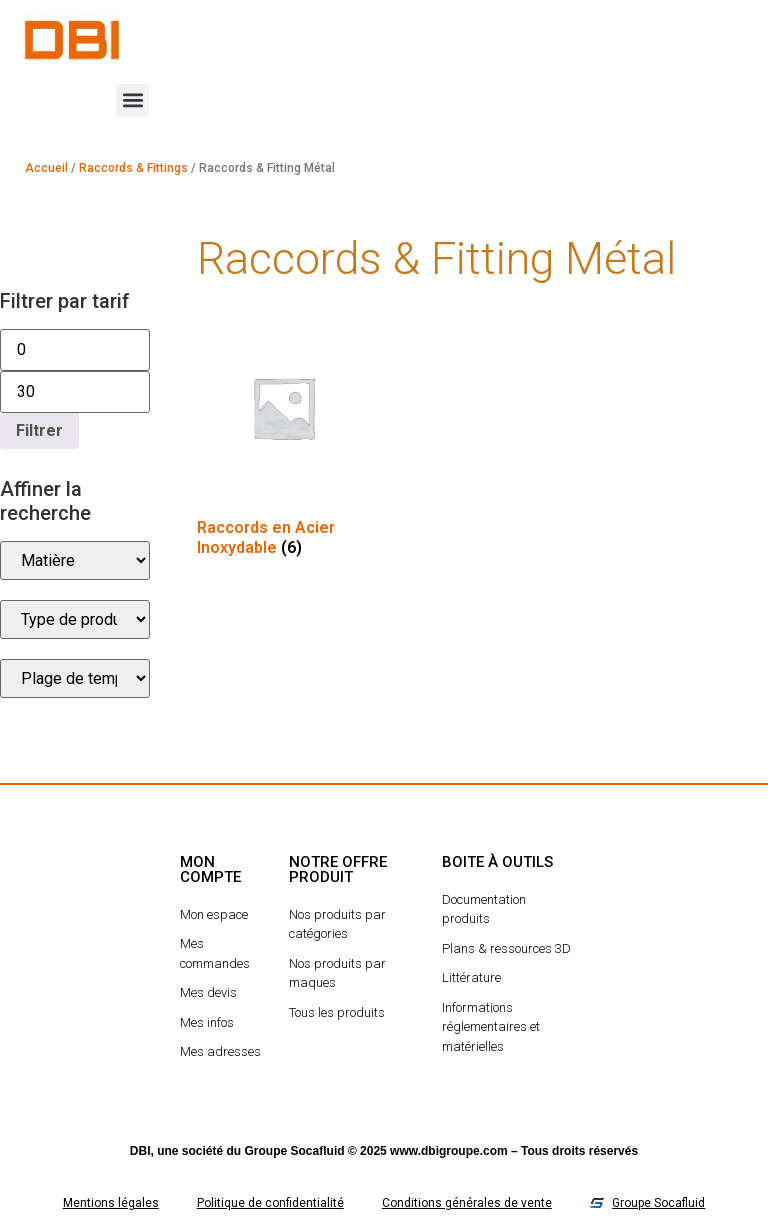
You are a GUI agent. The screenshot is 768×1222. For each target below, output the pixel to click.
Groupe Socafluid (295, 1151)
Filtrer (39, 430)
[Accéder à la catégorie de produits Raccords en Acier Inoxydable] (284, 443)
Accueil (46, 168)
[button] (132, 100)
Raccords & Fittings (133, 168)
